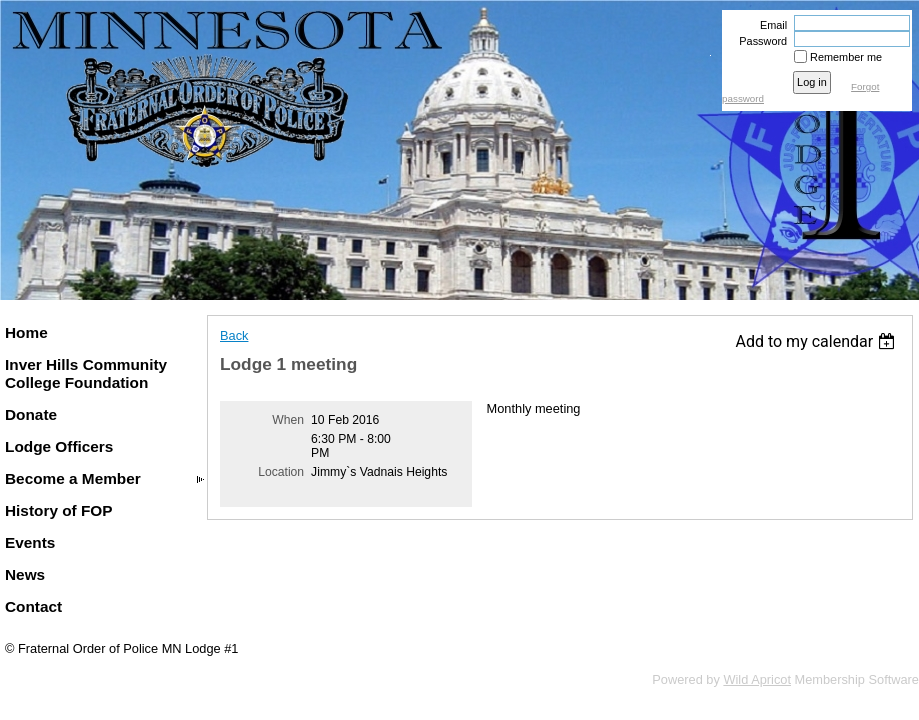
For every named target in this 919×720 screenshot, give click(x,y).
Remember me (846, 57)
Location (281, 472)
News (25, 574)
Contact (33, 606)
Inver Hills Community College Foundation (86, 373)
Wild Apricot (757, 679)
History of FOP (59, 510)
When (288, 420)
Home (26, 332)
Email (770, 25)
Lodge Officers (59, 446)
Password (759, 41)
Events (30, 542)
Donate (31, 414)
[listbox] (817, 341)
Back (234, 335)
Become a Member (73, 478)
